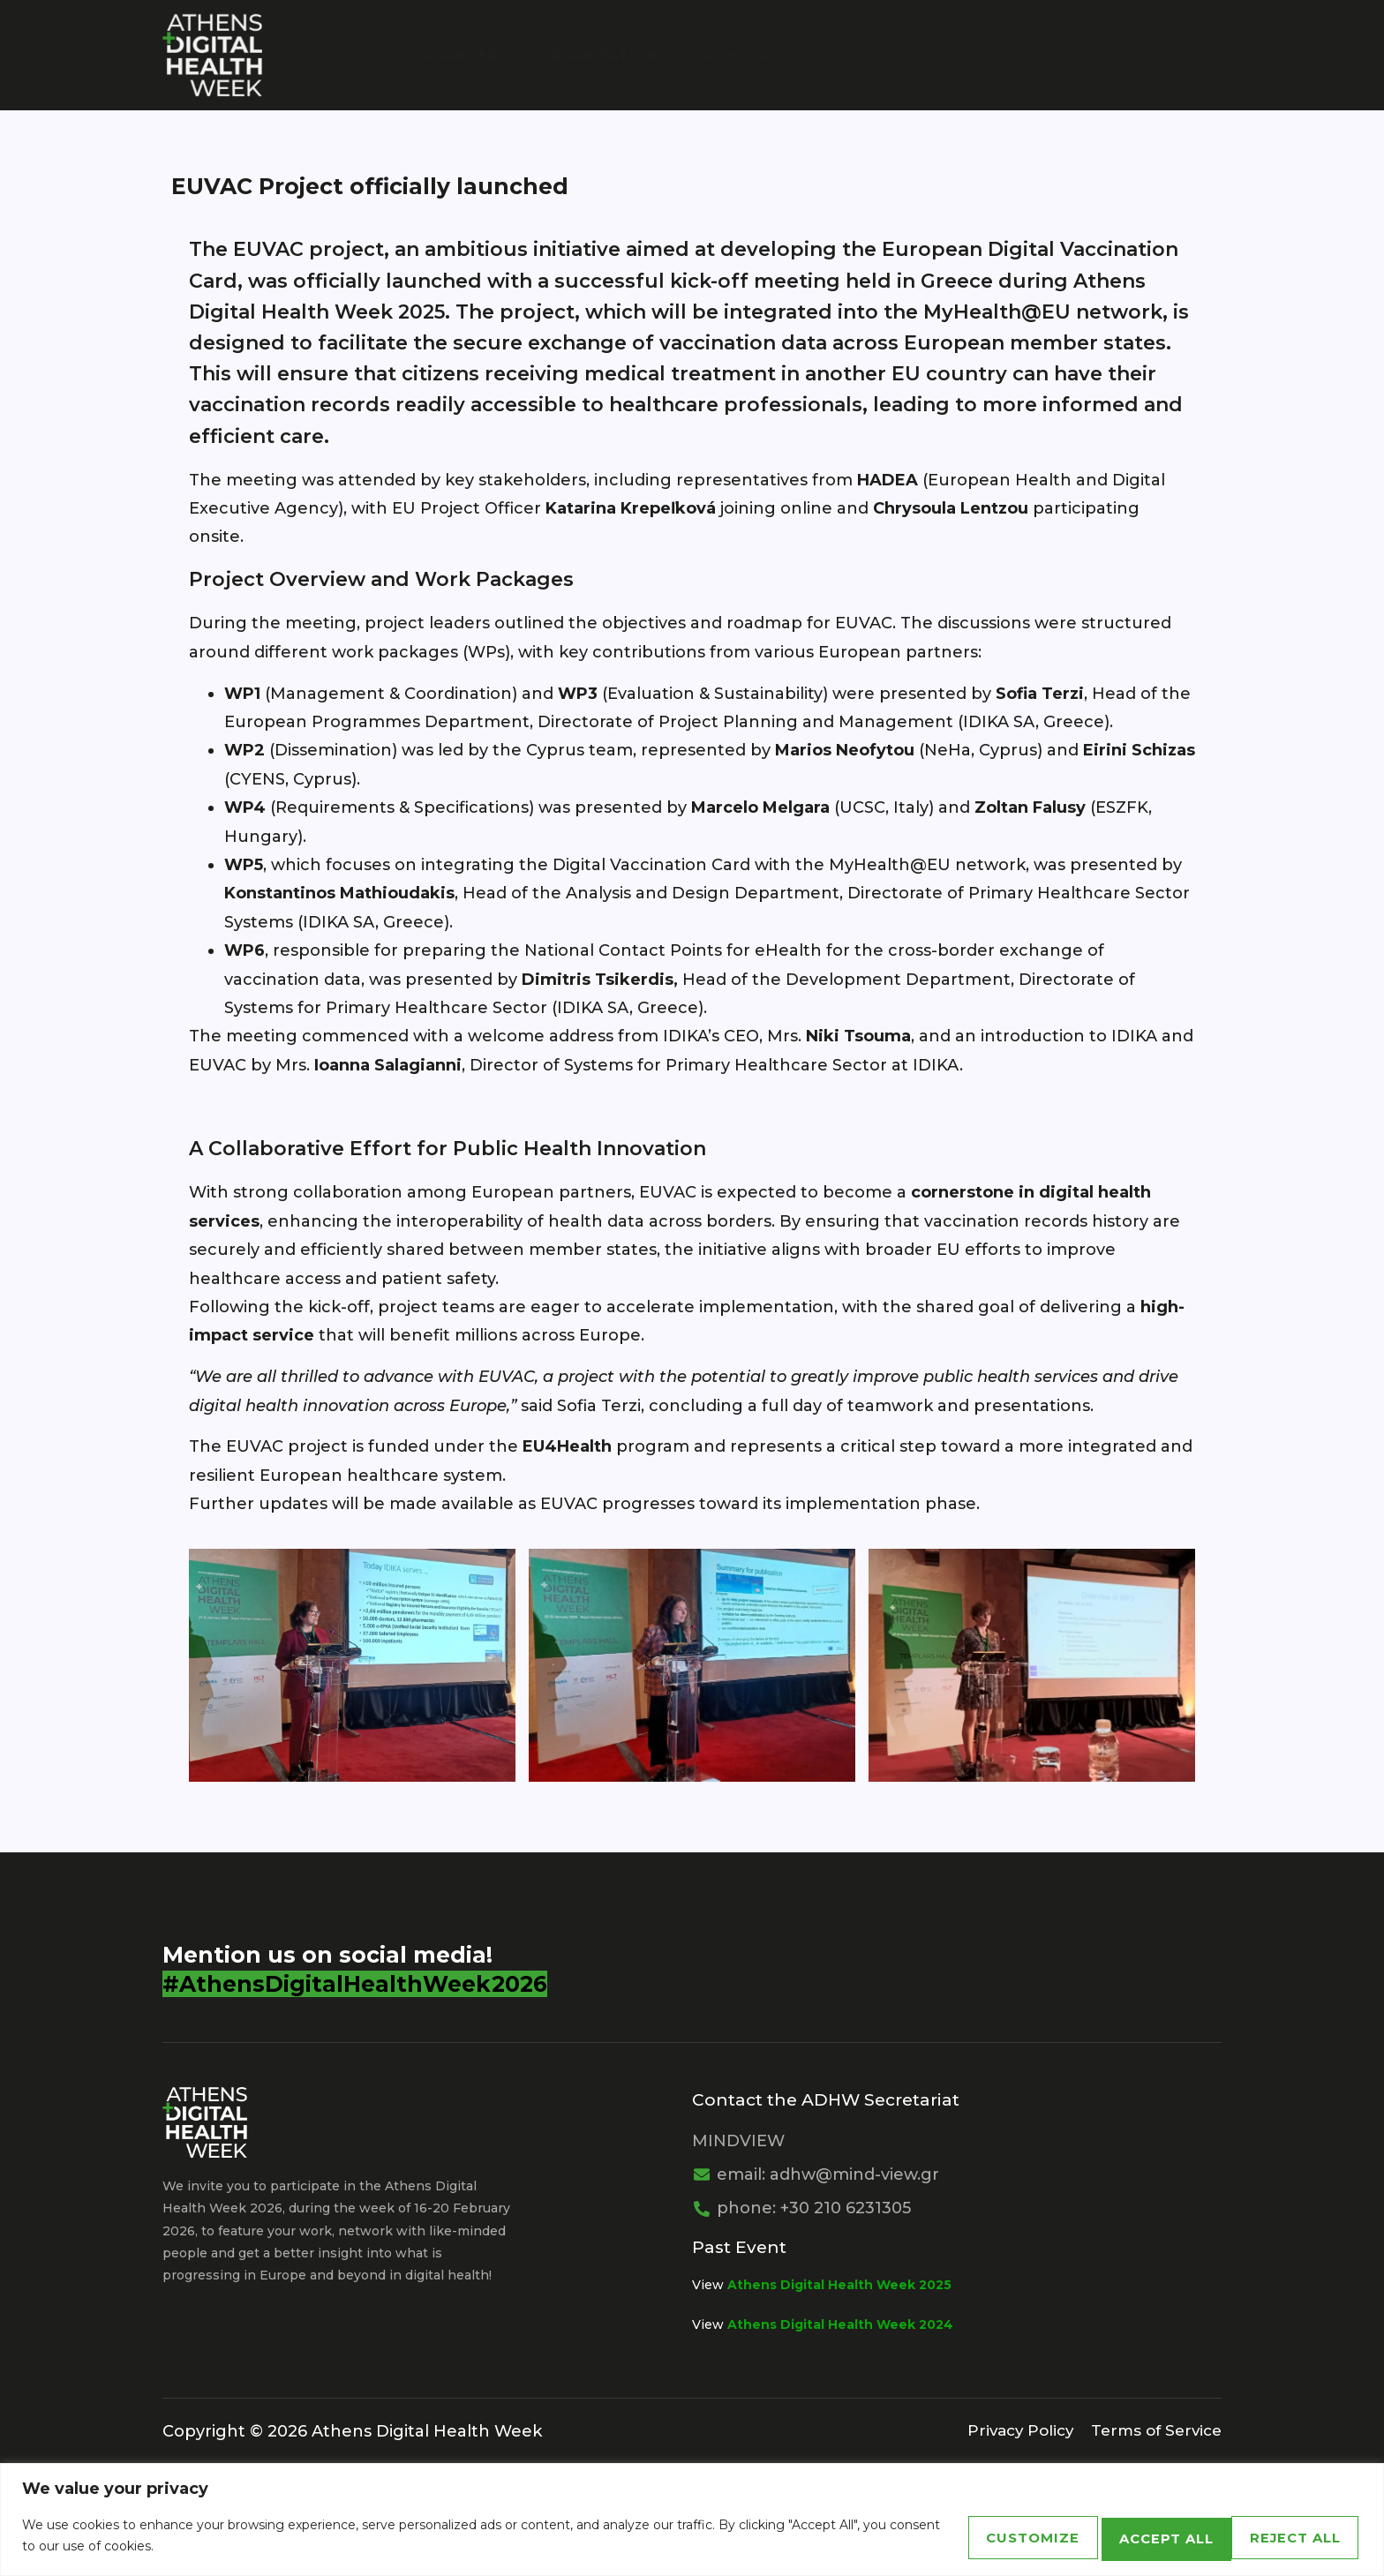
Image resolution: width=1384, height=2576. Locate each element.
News (1109, 54)
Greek (1183, 54)
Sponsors (760, 54)
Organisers (488, 54)
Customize (926, 2536)
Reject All (1100, 2536)
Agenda (1016, 54)
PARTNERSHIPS (888, 54)
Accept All (1277, 2536)
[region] (692, 2520)
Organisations (627, 54)
